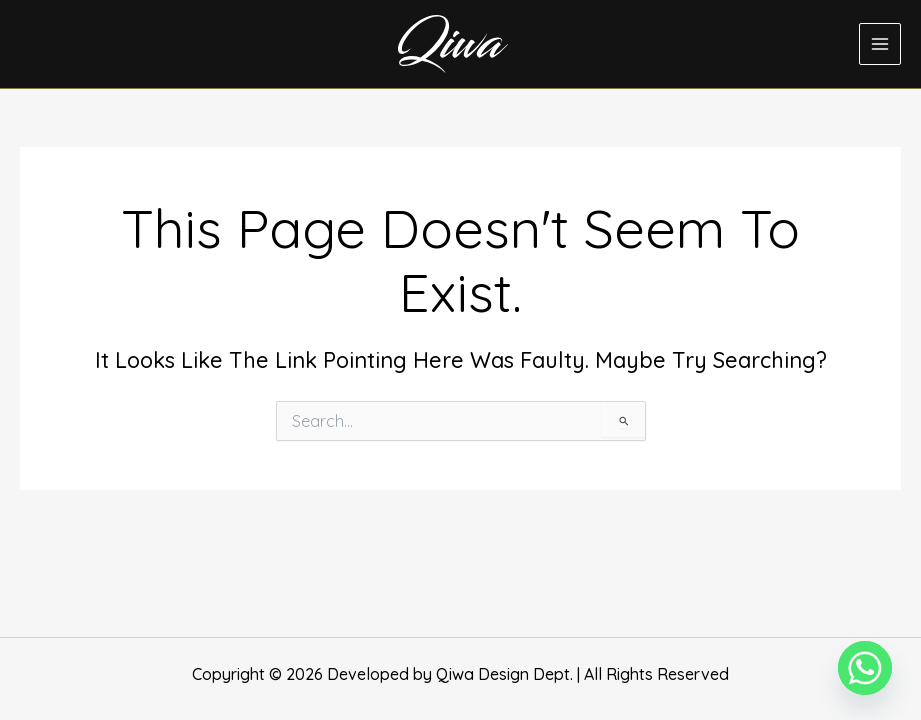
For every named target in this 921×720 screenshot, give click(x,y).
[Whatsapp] (865, 668)
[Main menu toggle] (880, 44)
